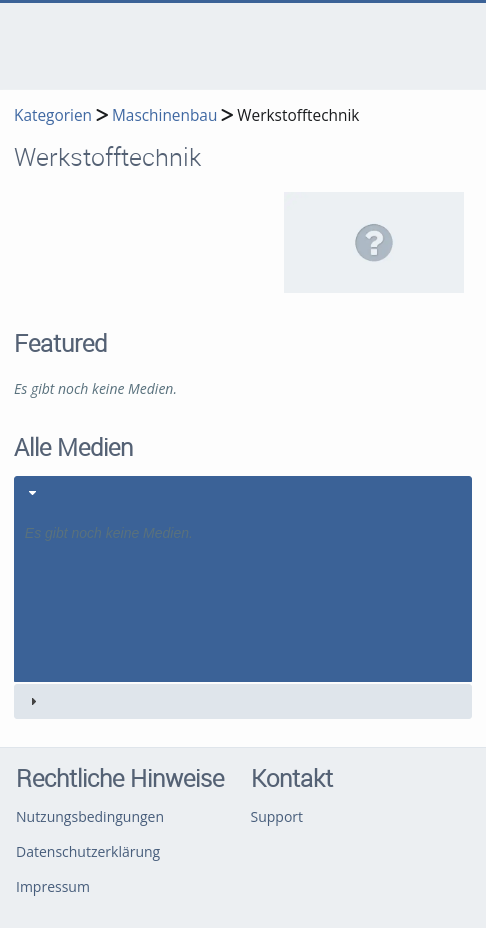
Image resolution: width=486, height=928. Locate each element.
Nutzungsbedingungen (90, 816)
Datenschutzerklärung (88, 851)
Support (277, 816)
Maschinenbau (164, 115)
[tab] (243, 579)
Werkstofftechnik (298, 115)
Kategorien (53, 115)
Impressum (53, 886)
